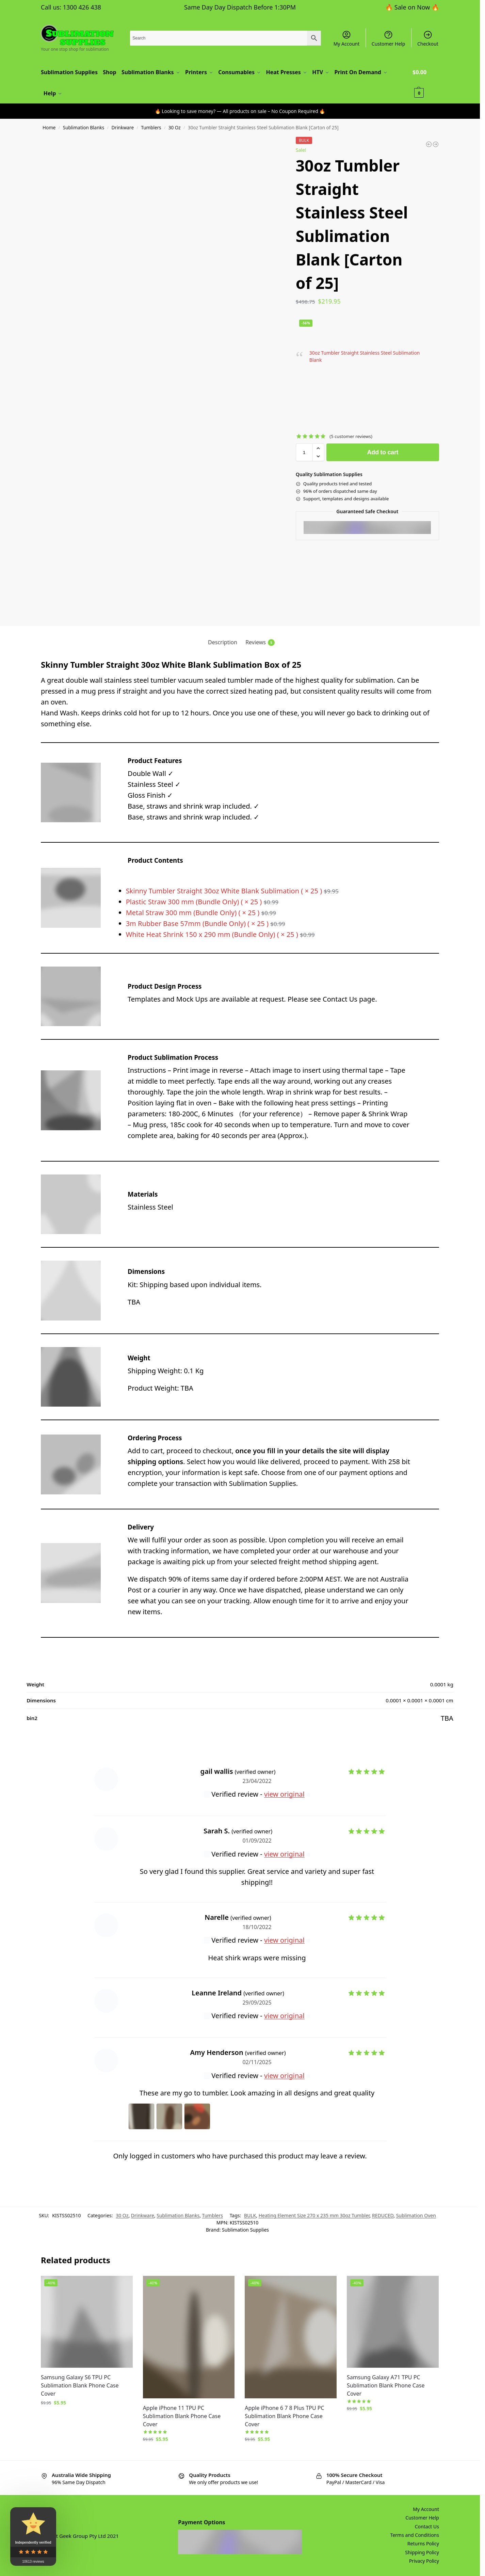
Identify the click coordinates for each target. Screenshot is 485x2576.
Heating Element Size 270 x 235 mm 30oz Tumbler (314, 2214)
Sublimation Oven (416, 2214)
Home (49, 127)
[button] (426, 82)
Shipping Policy (422, 2551)
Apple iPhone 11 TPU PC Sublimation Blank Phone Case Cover (182, 2415)
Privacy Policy (424, 2560)
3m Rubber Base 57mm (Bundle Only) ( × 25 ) (206, 922)
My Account (347, 38)
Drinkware (122, 127)
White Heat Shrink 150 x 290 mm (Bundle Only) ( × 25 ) (221, 933)
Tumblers (151, 127)
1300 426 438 (82, 7)
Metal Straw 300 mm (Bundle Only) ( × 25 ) (201, 911)
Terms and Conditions (414, 2534)
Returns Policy (423, 2542)
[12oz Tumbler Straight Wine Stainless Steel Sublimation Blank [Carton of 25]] (435, 143)
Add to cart (383, 451)
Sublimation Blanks (83, 127)
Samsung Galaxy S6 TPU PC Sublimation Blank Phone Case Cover (80, 2384)
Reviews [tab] (260, 641)
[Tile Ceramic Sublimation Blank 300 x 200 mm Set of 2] (428, 143)
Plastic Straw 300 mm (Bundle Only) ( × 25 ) (203, 900)
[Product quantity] (304, 451)
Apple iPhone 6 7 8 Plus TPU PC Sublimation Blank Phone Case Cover (284, 2415)
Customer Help (388, 38)
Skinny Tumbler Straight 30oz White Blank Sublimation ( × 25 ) (233, 889)
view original (284, 1793)
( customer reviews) (350, 435)
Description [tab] (222, 641)
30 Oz (174, 127)
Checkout (427, 38)
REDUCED (382, 2214)
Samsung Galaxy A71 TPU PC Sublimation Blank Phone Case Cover (386, 2384)
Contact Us (427, 2525)
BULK (250, 2214)
